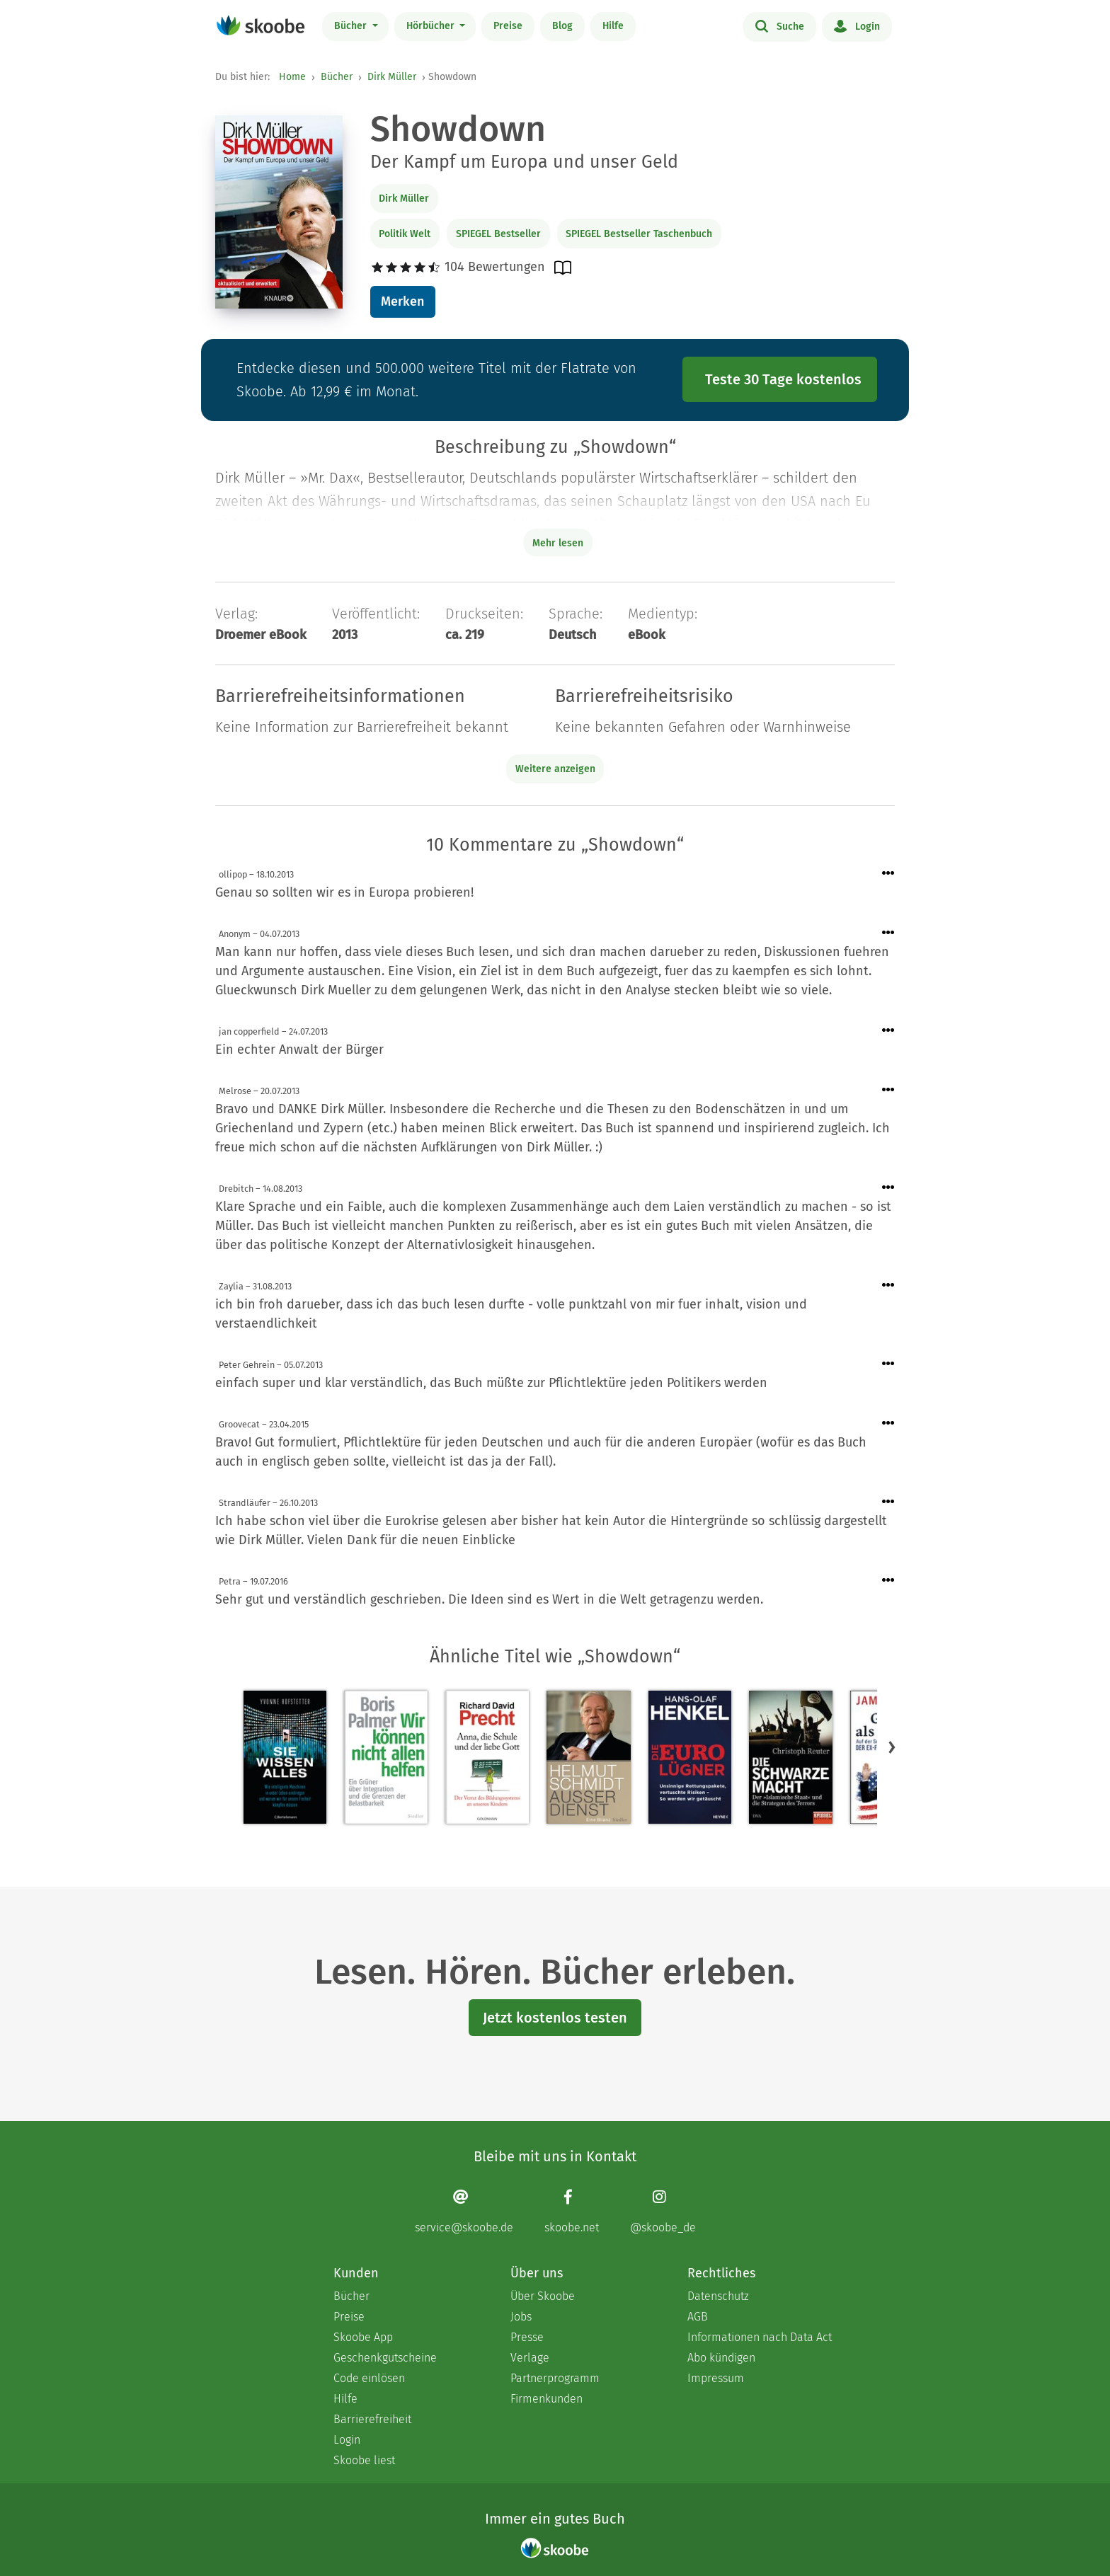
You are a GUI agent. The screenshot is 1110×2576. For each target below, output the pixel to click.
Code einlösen (369, 2378)
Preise (507, 26)
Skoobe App (363, 2337)
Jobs (521, 2316)
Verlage (529, 2357)
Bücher (352, 26)
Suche (779, 25)
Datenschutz (718, 2296)
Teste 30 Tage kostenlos (783, 379)
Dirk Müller (391, 77)
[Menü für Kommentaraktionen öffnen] (888, 873)
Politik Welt (404, 234)
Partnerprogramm (555, 2378)
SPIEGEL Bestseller (498, 234)
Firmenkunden (546, 2398)
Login (857, 25)
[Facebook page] (571, 2211)
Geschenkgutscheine (385, 2357)
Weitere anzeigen (555, 769)
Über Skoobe (542, 2296)
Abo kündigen (721, 2357)
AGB (697, 2316)
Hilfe (613, 26)
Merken (402, 301)
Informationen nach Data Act (759, 2337)
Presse (527, 2337)
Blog (562, 26)
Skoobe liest (364, 2460)
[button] (892, 1747)
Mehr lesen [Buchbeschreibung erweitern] (557, 543)
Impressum (715, 2378)
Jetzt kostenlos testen (555, 2017)
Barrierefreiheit (372, 2419)
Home (292, 77)
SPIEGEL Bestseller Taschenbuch (639, 234)
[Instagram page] (663, 2211)
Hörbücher (431, 26)
